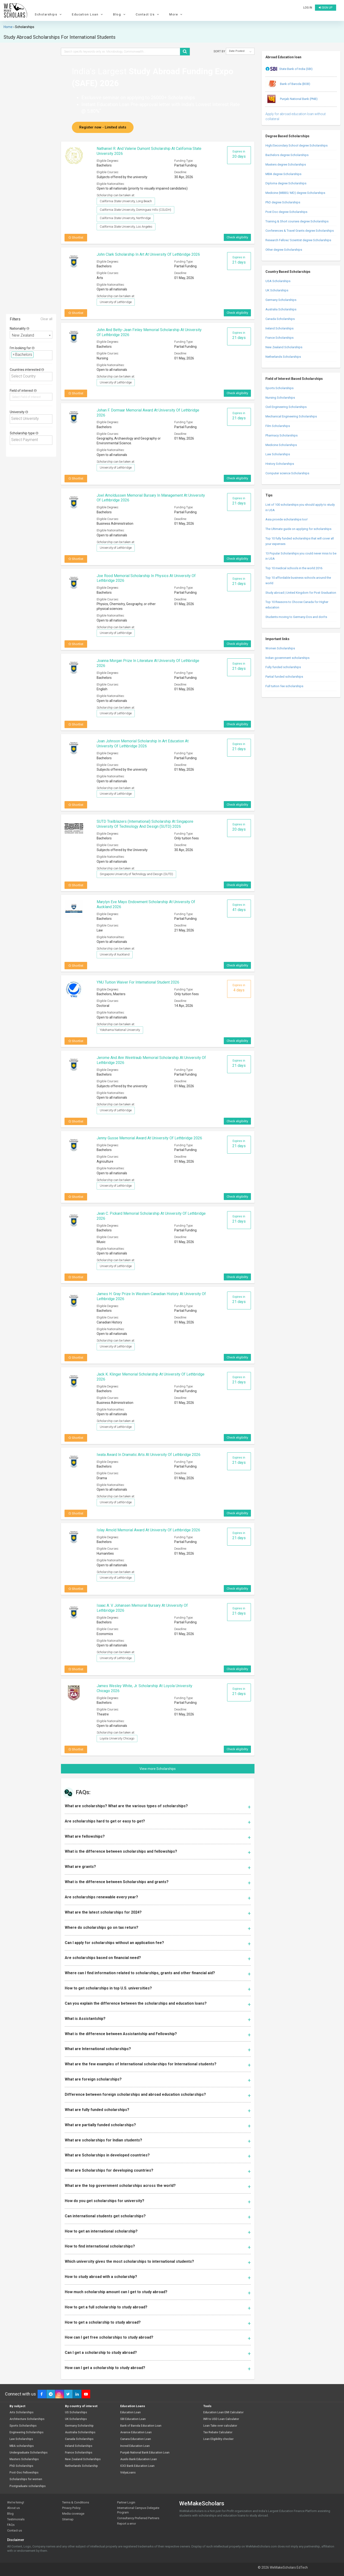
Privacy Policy (71, 2508)
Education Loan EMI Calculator (223, 2412)
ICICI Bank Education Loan (137, 2466)
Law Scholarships (277, 454)
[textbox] (36, 355)
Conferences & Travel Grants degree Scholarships (299, 230)
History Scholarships (279, 463)
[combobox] (31, 334)
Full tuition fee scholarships (284, 686)
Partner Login (126, 2502)
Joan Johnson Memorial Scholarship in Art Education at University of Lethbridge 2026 (143, 743)
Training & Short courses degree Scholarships (297, 221)
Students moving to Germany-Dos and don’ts (296, 617)
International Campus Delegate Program (138, 2510)
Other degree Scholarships (283, 249)
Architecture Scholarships (27, 2419)
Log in (307, 7)
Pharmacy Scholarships (281, 435)
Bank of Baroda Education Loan (140, 2425)
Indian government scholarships (287, 658)
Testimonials (16, 2519)
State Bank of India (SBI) (289, 69)
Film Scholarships (277, 426)
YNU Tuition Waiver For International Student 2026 (138, 982)
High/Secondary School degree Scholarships (296, 145)
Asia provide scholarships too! (286, 519)
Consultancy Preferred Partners (138, 2518)
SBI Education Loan (133, 2419)
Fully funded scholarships (283, 667)
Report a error (126, 2523)
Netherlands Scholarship (81, 2466)
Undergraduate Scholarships (29, 2452)
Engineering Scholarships (27, 2432)
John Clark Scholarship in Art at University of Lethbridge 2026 (148, 254)
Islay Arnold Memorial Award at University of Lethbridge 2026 (148, 1530)
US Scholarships (76, 2412)
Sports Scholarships (279, 388)
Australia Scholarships (280, 309)
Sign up (325, 7)
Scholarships (49, 14)
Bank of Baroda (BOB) (287, 84)
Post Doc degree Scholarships (286, 212)
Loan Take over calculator (220, 2425)
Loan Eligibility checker (218, 2439)
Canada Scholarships (280, 319)
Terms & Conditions (75, 2502)
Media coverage (73, 2513)
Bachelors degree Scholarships (287, 155)
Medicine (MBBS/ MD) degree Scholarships (295, 193)
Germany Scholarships (280, 300)
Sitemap (68, 2519)
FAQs (11, 2525)
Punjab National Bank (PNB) (291, 99)
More (176, 14)
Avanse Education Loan (136, 2432)
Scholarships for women (26, 2479)
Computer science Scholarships (287, 473)
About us (13, 2508)
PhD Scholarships (21, 2466)
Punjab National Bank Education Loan (145, 2452)
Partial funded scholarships (284, 676)
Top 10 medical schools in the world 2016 (293, 568)
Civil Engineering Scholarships (286, 407)
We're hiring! (15, 2502)
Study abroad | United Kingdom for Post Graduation (300, 592)
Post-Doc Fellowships (24, 2472)
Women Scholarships (280, 648)
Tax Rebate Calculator (217, 2432)
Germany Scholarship (79, 2425)
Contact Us (148, 14)
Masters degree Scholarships (285, 164)
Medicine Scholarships (281, 445)
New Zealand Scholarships (283, 347)
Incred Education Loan (135, 2446)
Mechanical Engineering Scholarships (291, 416)
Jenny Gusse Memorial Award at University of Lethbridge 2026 (149, 1138)
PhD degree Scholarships (282, 202)
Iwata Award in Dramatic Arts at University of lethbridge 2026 (148, 1454)
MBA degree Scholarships (283, 174)
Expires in (239, 154)
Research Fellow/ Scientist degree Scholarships (298, 240)
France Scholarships (279, 337)
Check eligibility (237, 237)
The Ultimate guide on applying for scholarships (298, 529)
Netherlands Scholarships (283, 356)
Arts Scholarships (22, 2412)
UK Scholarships (276, 290)
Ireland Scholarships (279, 328)
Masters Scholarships (24, 2459)
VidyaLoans (128, 2472)
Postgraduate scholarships (28, 2486)
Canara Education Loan (135, 2439)
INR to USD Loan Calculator (221, 2419)
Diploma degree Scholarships (285, 183)
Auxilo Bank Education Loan (138, 2459)
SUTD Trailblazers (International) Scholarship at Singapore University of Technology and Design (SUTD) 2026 (145, 824)
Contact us (14, 2530)
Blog (120, 14)
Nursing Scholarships (280, 397)
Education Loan (88, 14)
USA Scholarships (277, 281)
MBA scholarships (22, 2446)
